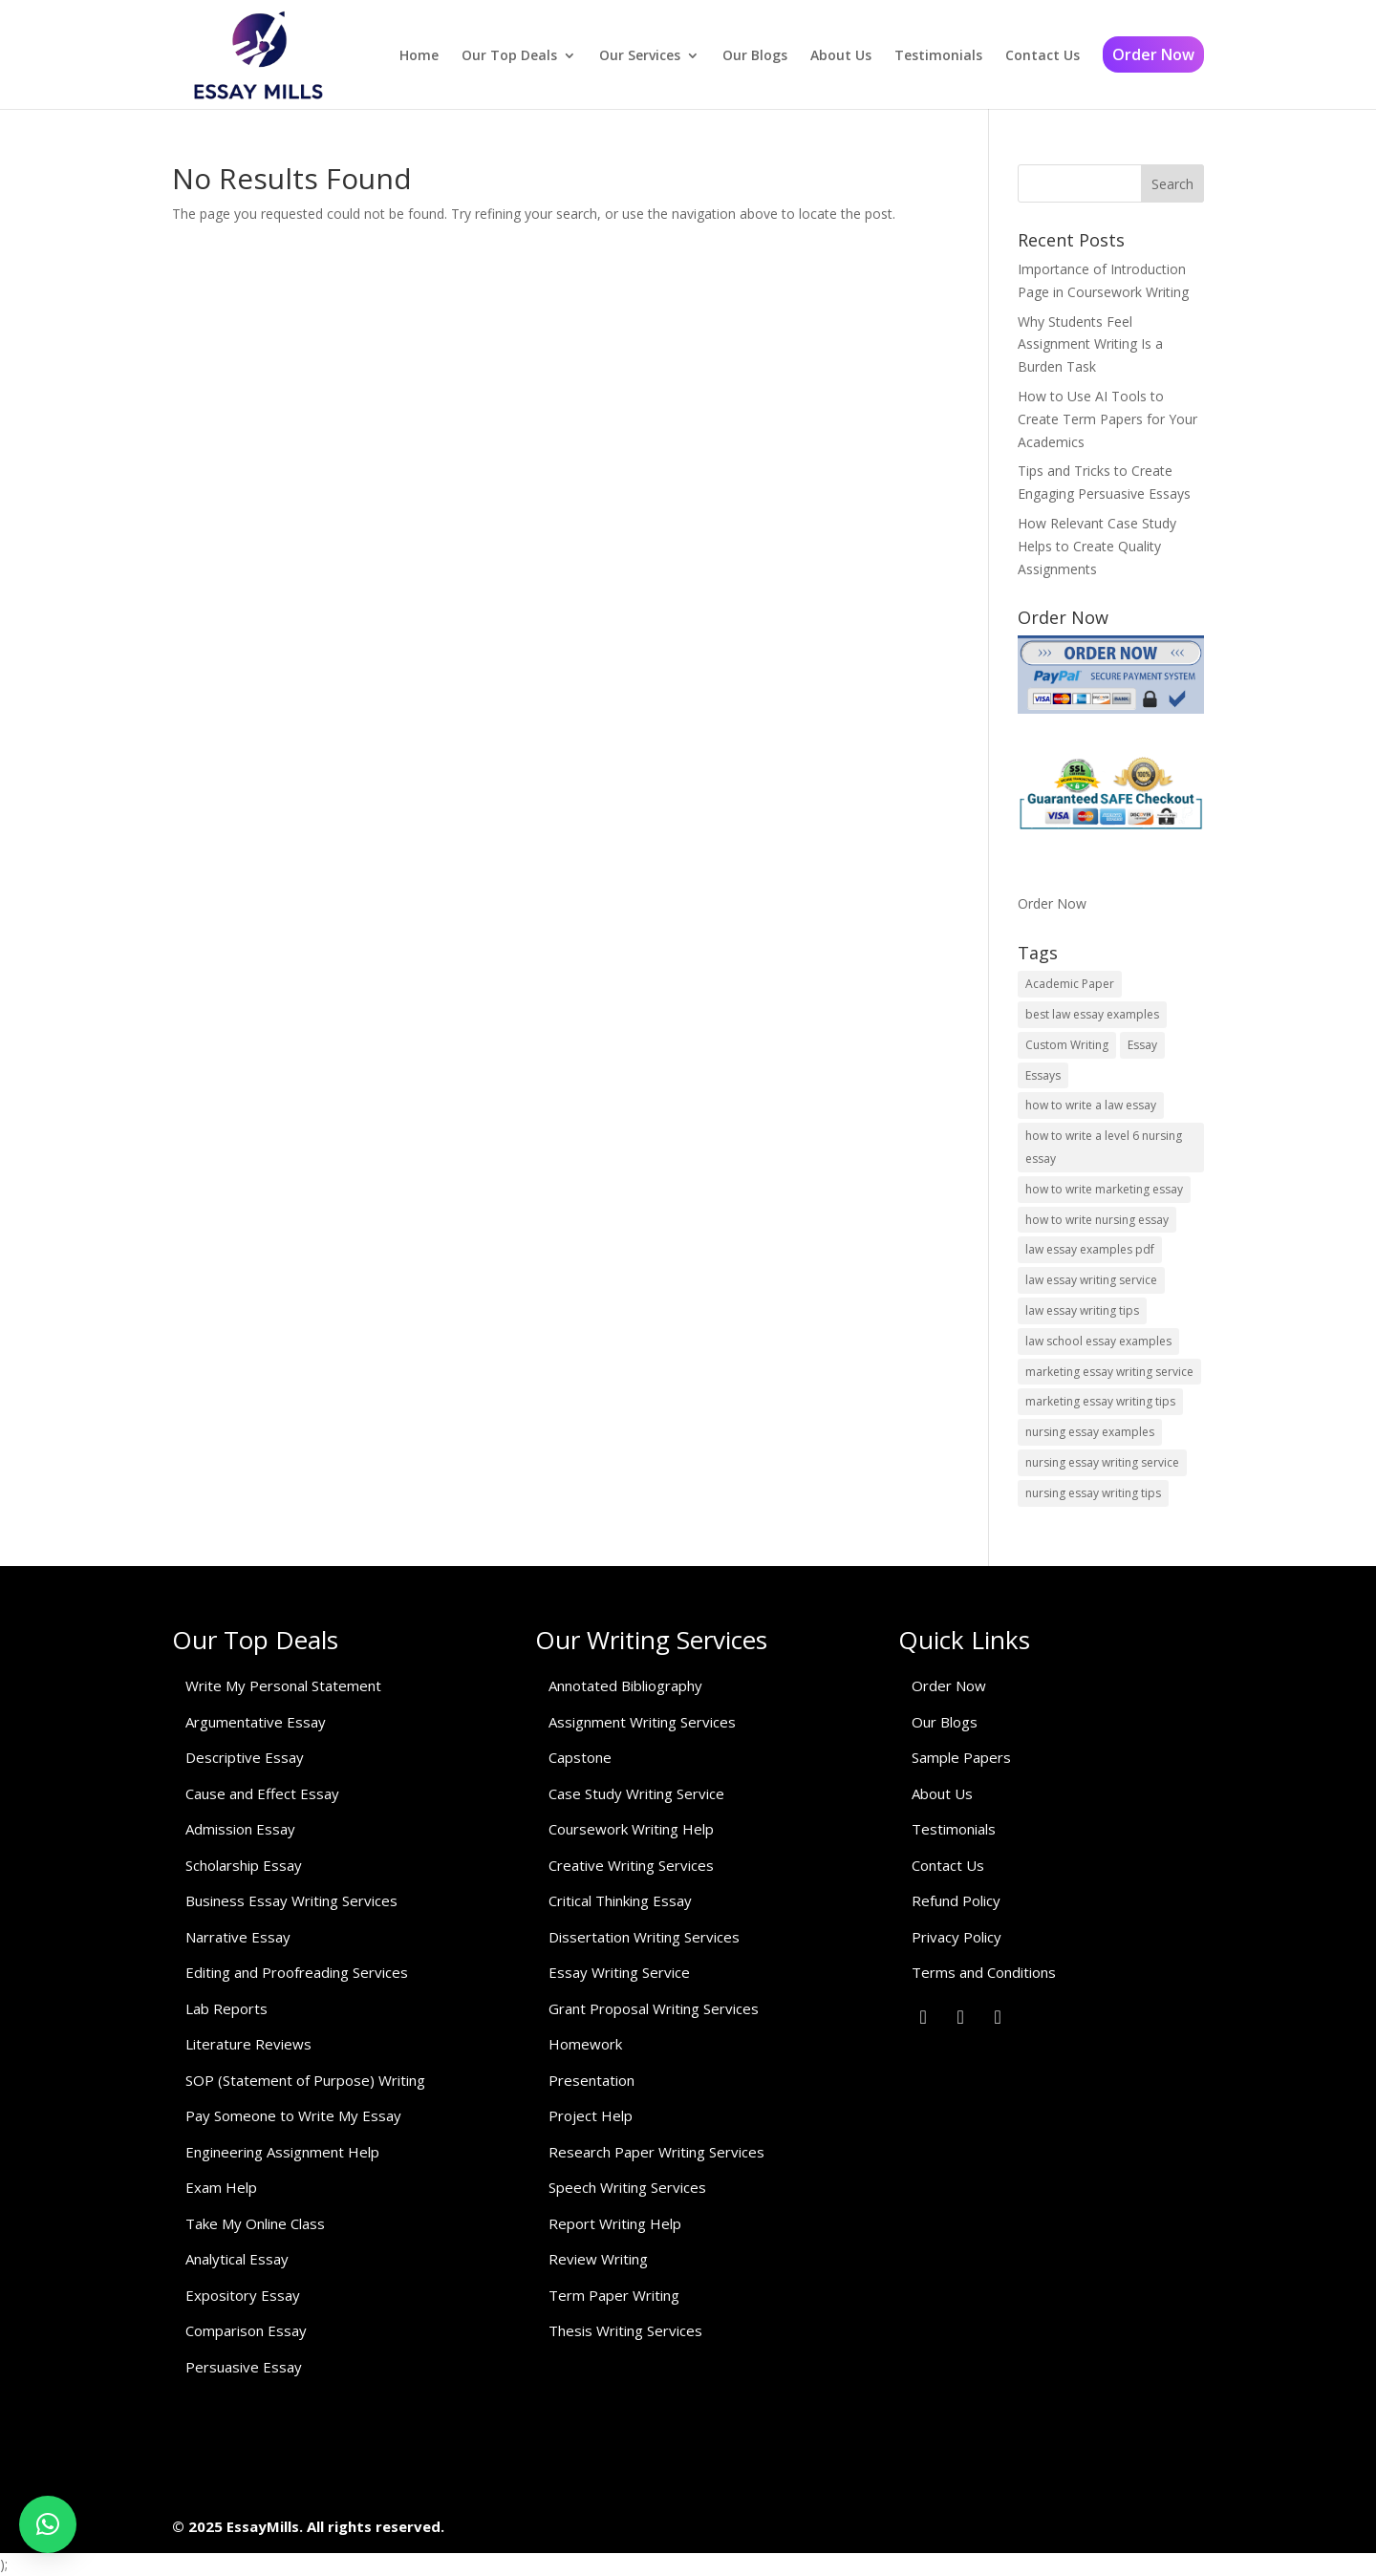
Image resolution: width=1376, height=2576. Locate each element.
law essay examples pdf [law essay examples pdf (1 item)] (1089, 1249)
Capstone (580, 1757)
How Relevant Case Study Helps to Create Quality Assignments (1097, 546)
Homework (585, 2043)
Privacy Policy (956, 1936)
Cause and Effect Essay (262, 1793)
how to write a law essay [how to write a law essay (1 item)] (1090, 1105)
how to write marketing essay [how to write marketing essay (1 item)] (1104, 1189)
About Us (840, 55)
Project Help (590, 2115)
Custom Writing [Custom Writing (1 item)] (1066, 1045)
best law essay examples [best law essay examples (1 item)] (1092, 1014)
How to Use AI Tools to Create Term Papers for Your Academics (1107, 419)
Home (419, 55)
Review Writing (598, 2258)
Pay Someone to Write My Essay (293, 2115)
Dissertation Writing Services (644, 1936)
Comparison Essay (246, 2330)
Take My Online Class (255, 2223)
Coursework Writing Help (631, 1828)
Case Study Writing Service (636, 1793)
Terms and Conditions (984, 1972)
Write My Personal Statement (283, 1685)
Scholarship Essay (243, 1865)
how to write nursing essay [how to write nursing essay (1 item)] (1097, 1220)
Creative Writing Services (631, 1865)
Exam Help (221, 2187)
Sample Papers (961, 1757)
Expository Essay (242, 2295)
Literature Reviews (248, 2043)
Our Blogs (754, 55)
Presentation (591, 2080)
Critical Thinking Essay (620, 1900)
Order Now (1153, 54)
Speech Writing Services (627, 2187)
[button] (47, 2524)
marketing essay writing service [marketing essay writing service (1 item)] (1109, 1371)
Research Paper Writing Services (656, 2151)
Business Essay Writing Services (291, 1900)
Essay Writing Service (619, 1972)
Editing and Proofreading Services (296, 1972)
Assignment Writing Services (642, 1721)
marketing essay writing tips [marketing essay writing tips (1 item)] (1100, 1401)
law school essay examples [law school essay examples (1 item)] (1098, 1341)
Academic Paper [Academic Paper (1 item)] (1069, 984)
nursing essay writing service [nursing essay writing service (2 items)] (1102, 1462)
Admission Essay (240, 1828)
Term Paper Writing (613, 2295)
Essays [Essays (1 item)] (1043, 1075)
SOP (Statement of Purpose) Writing (305, 2080)
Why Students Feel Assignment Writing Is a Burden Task (1090, 344)
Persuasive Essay (243, 2366)
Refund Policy (956, 1900)
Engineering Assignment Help (282, 2151)
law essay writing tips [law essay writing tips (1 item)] (1082, 1310)
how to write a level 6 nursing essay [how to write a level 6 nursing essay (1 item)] (1103, 1147)
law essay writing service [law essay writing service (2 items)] (1091, 1280)
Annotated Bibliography (625, 1685)
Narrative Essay (237, 1936)
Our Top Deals (509, 55)
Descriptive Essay (244, 1757)
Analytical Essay (237, 2258)
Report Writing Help (614, 2223)
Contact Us (1042, 55)
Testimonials (938, 55)
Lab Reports (226, 2008)
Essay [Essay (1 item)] (1142, 1045)
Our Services (639, 55)
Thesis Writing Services (625, 2330)
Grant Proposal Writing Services (653, 2008)
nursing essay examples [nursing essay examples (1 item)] (1089, 1432)
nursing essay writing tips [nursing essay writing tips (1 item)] (1093, 1493)
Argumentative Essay (255, 1721)
